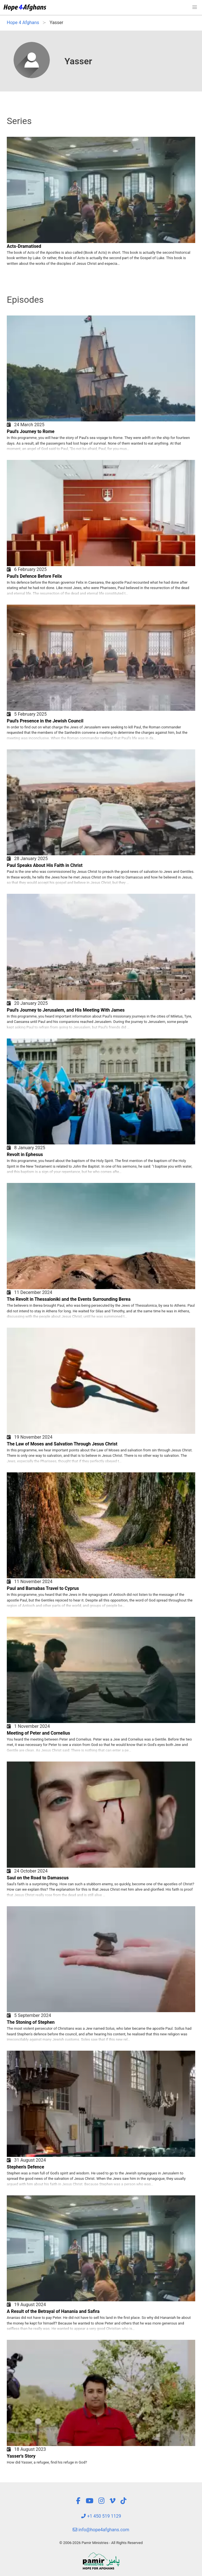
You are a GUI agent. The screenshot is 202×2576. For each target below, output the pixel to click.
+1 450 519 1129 (101, 2516)
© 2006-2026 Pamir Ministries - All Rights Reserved (101, 2543)
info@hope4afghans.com (101, 2529)
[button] (194, 7)
